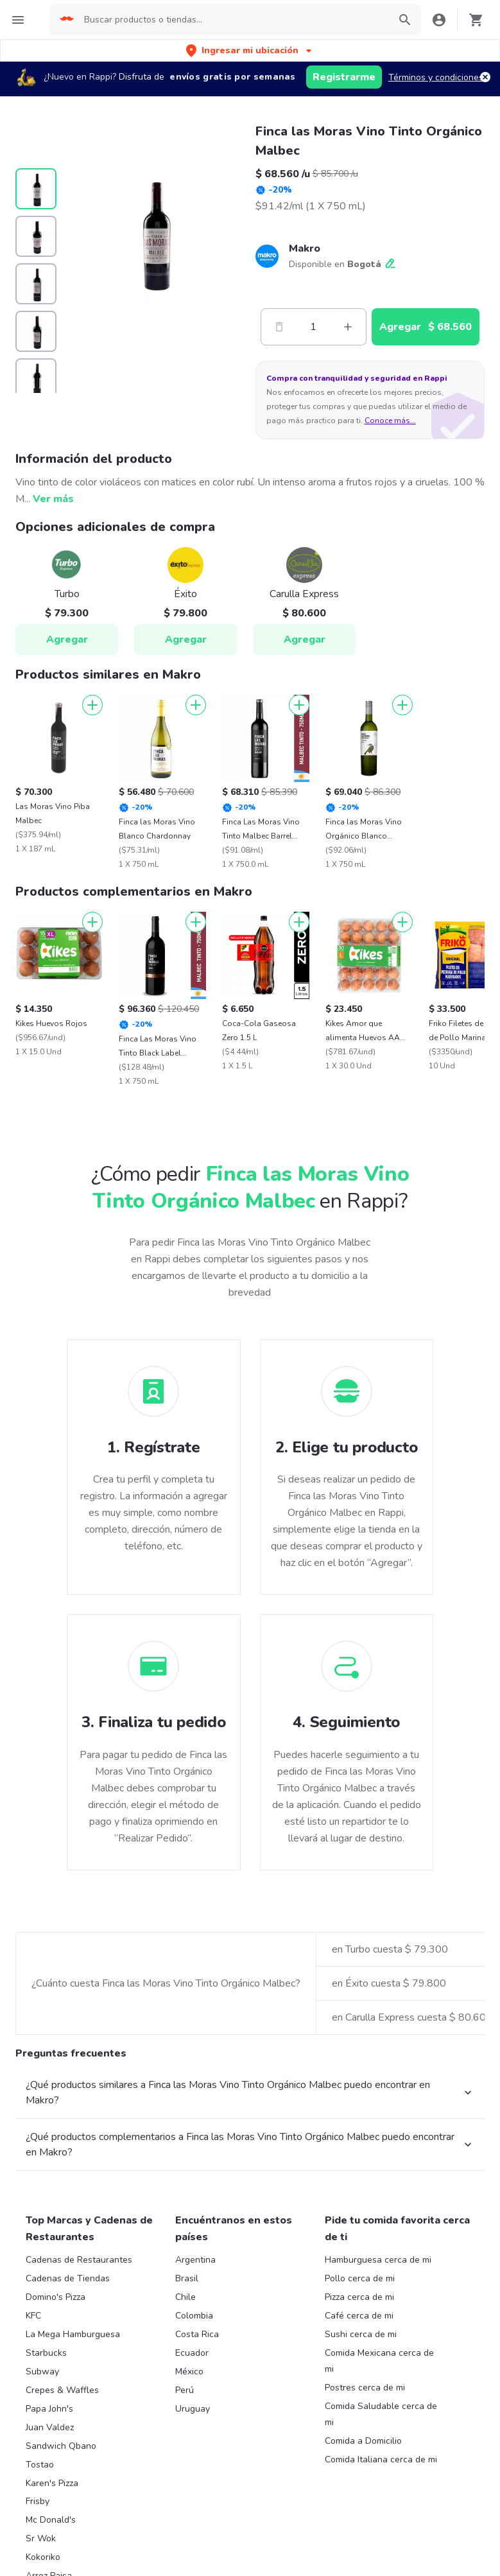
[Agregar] (92, 705)
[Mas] (348, 327)
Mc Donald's (51, 2520)
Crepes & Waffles (62, 2390)
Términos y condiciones (435, 77)
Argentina (195, 2260)
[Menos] (279, 327)
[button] (250, 50)
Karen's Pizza (52, 2483)
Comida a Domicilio (363, 2441)
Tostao (40, 2465)
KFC (33, 2316)
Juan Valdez (50, 2427)
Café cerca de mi (359, 2316)
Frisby (37, 2501)
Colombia (194, 2316)
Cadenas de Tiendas (68, 2278)
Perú (184, 2390)
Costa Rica (197, 2334)
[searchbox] (232, 19)
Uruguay (192, 2409)
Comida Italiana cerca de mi (381, 2459)
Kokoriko (43, 2557)
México (189, 2371)
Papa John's (49, 2409)
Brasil (186, 2278)
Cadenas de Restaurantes (79, 2260)
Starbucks (46, 2353)
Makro (304, 248)
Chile (185, 2297)
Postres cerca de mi (365, 2387)
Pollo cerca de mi (360, 2278)
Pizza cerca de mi (359, 2297)
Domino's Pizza (55, 2297)
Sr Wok (41, 2538)
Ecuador (192, 2353)
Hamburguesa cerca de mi (378, 2260)
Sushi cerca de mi (361, 2334)
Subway (42, 2371)
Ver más (53, 499)
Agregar (67, 639)
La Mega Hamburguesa (73, 2334)
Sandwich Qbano (61, 2446)
